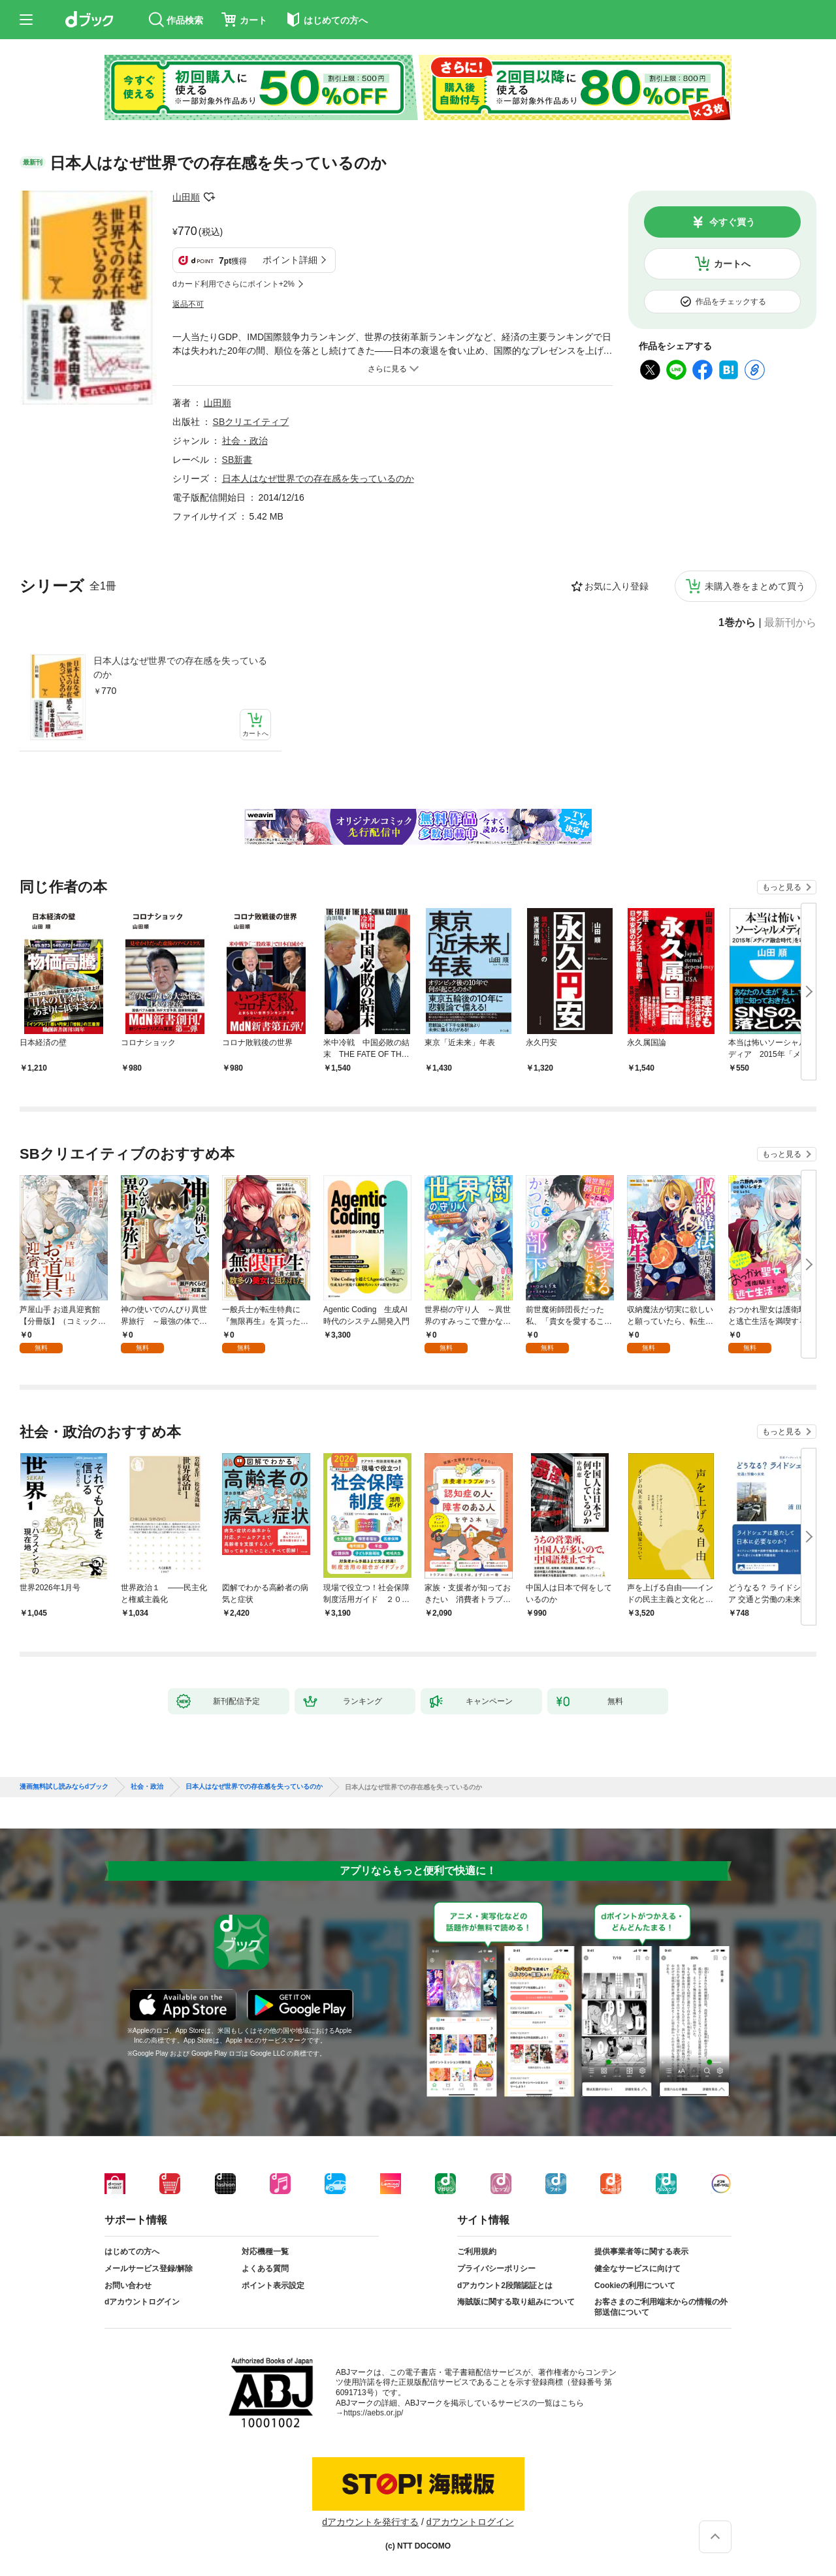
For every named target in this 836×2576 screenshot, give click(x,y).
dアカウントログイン (142, 2301)
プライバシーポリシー (496, 2268)
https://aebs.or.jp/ (373, 2412)
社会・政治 (245, 440)
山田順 (186, 197)
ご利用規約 (476, 2251)
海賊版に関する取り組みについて (516, 2301)
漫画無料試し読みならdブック (64, 1786)
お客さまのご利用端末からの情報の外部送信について (661, 2307)
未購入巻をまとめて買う (755, 586)
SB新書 (237, 459)
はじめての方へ (131, 2251)
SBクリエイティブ (251, 421)
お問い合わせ (128, 2285)
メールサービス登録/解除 (148, 2268)
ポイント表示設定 (273, 2285)
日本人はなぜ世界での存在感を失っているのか (180, 667)
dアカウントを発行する (370, 2522)
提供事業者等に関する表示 (641, 2251)
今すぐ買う (732, 222)
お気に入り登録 (617, 586)
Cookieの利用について (634, 2285)
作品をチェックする (731, 301)
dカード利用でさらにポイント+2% (233, 284)
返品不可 (188, 304)
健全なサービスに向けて (637, 2268)
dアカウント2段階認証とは (505, 2285)
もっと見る (781, 887)
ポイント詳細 (290, 260)
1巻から (737, 623)
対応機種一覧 (265, 2251)
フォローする (209, 197)
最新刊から (790, 623)
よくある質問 (265, 2268)
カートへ (732, 264)
